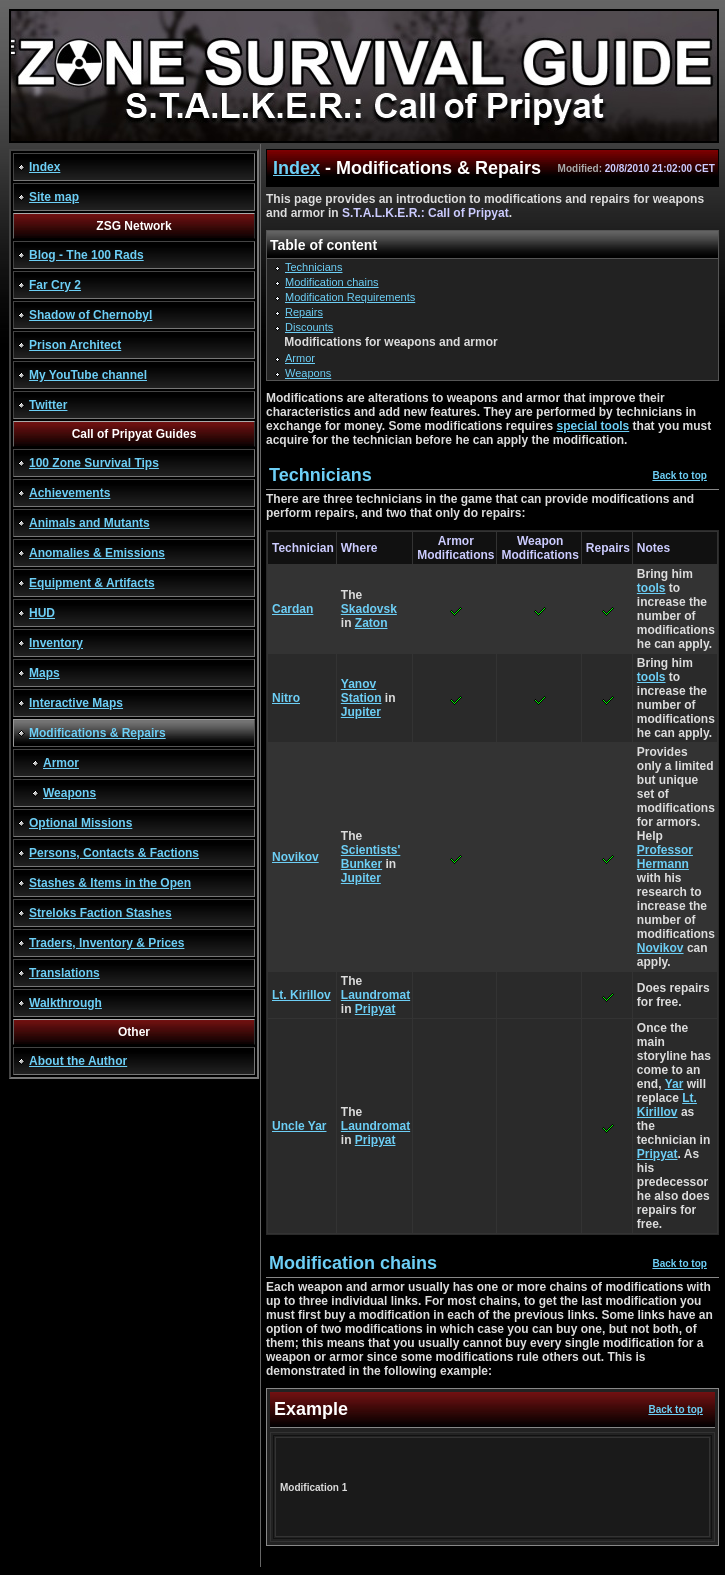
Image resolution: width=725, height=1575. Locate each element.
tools (651, 588)
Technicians (313, 267)
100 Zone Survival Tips (94, 463)
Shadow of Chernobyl (90, 315)
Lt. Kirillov (301, 995)
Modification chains (332, 282)
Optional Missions (80, 823)
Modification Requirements (350, 297)
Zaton (371, 623)
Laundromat (375, 995)
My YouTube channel (88, 375)
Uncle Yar (299, 1126)
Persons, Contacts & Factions (114, 853)
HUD (42, 613)
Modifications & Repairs (97, 733)
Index (44, 167)
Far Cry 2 (55, 285)
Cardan (292, 609)
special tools (593, 426)
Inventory (56, 643)
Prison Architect (75, 345)
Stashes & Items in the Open (110, 883)
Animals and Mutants (89, 523)
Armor (61, 763)
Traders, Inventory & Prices (106, 943)
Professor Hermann (665, 857)
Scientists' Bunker (371, 857)
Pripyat (375, 1009)
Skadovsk (369, 609)
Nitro (286, 698)
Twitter (48, 405)
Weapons (69, 793)
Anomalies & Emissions (97, 553)
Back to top (679, 475)
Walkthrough (65, 1003)
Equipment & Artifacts (92, 583)
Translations (64, 973)
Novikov (295, 857)
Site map (54, 197)
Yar (674, 1084)
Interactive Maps (76, 703)
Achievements (69, 493)
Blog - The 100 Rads (86, 255)
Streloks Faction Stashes (100, 913)
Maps (44, 673)
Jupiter (361, 712)
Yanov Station (361, 691)
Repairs (304, 312)
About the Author (78, 1061)
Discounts (309, 327)
